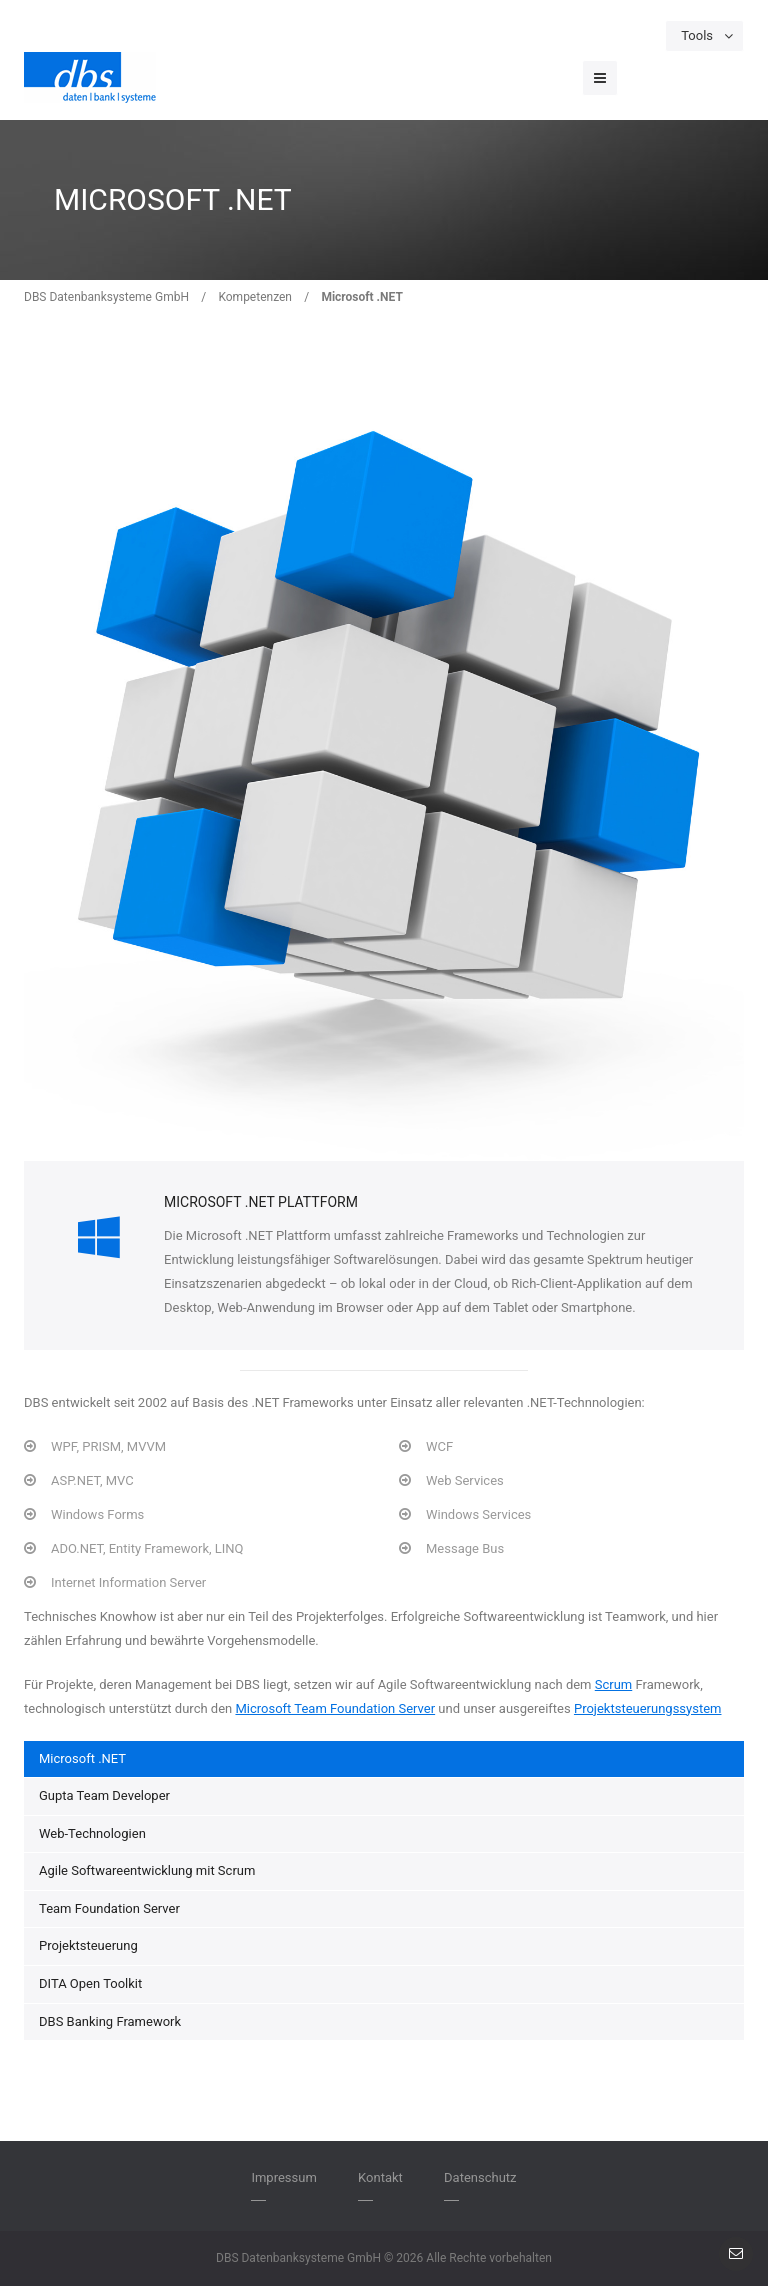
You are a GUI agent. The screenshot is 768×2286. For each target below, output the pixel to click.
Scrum (614, 1684)
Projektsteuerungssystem (648, 1708)
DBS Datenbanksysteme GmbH (106, 297)
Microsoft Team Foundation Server (335, 1708)
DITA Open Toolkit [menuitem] (90, 1983)
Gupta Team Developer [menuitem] (104, 1795)
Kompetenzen (255, 297)
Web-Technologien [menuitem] (92, 1833)
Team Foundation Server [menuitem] (109, 1908)
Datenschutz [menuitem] (480, 2177)
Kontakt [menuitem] (380, 2177)
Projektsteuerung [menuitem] (88, 1945)
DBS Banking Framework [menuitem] (110, 2021)
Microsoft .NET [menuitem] (82, 1758)
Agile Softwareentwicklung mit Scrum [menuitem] (147, 1870)
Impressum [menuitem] (283, 2177)
